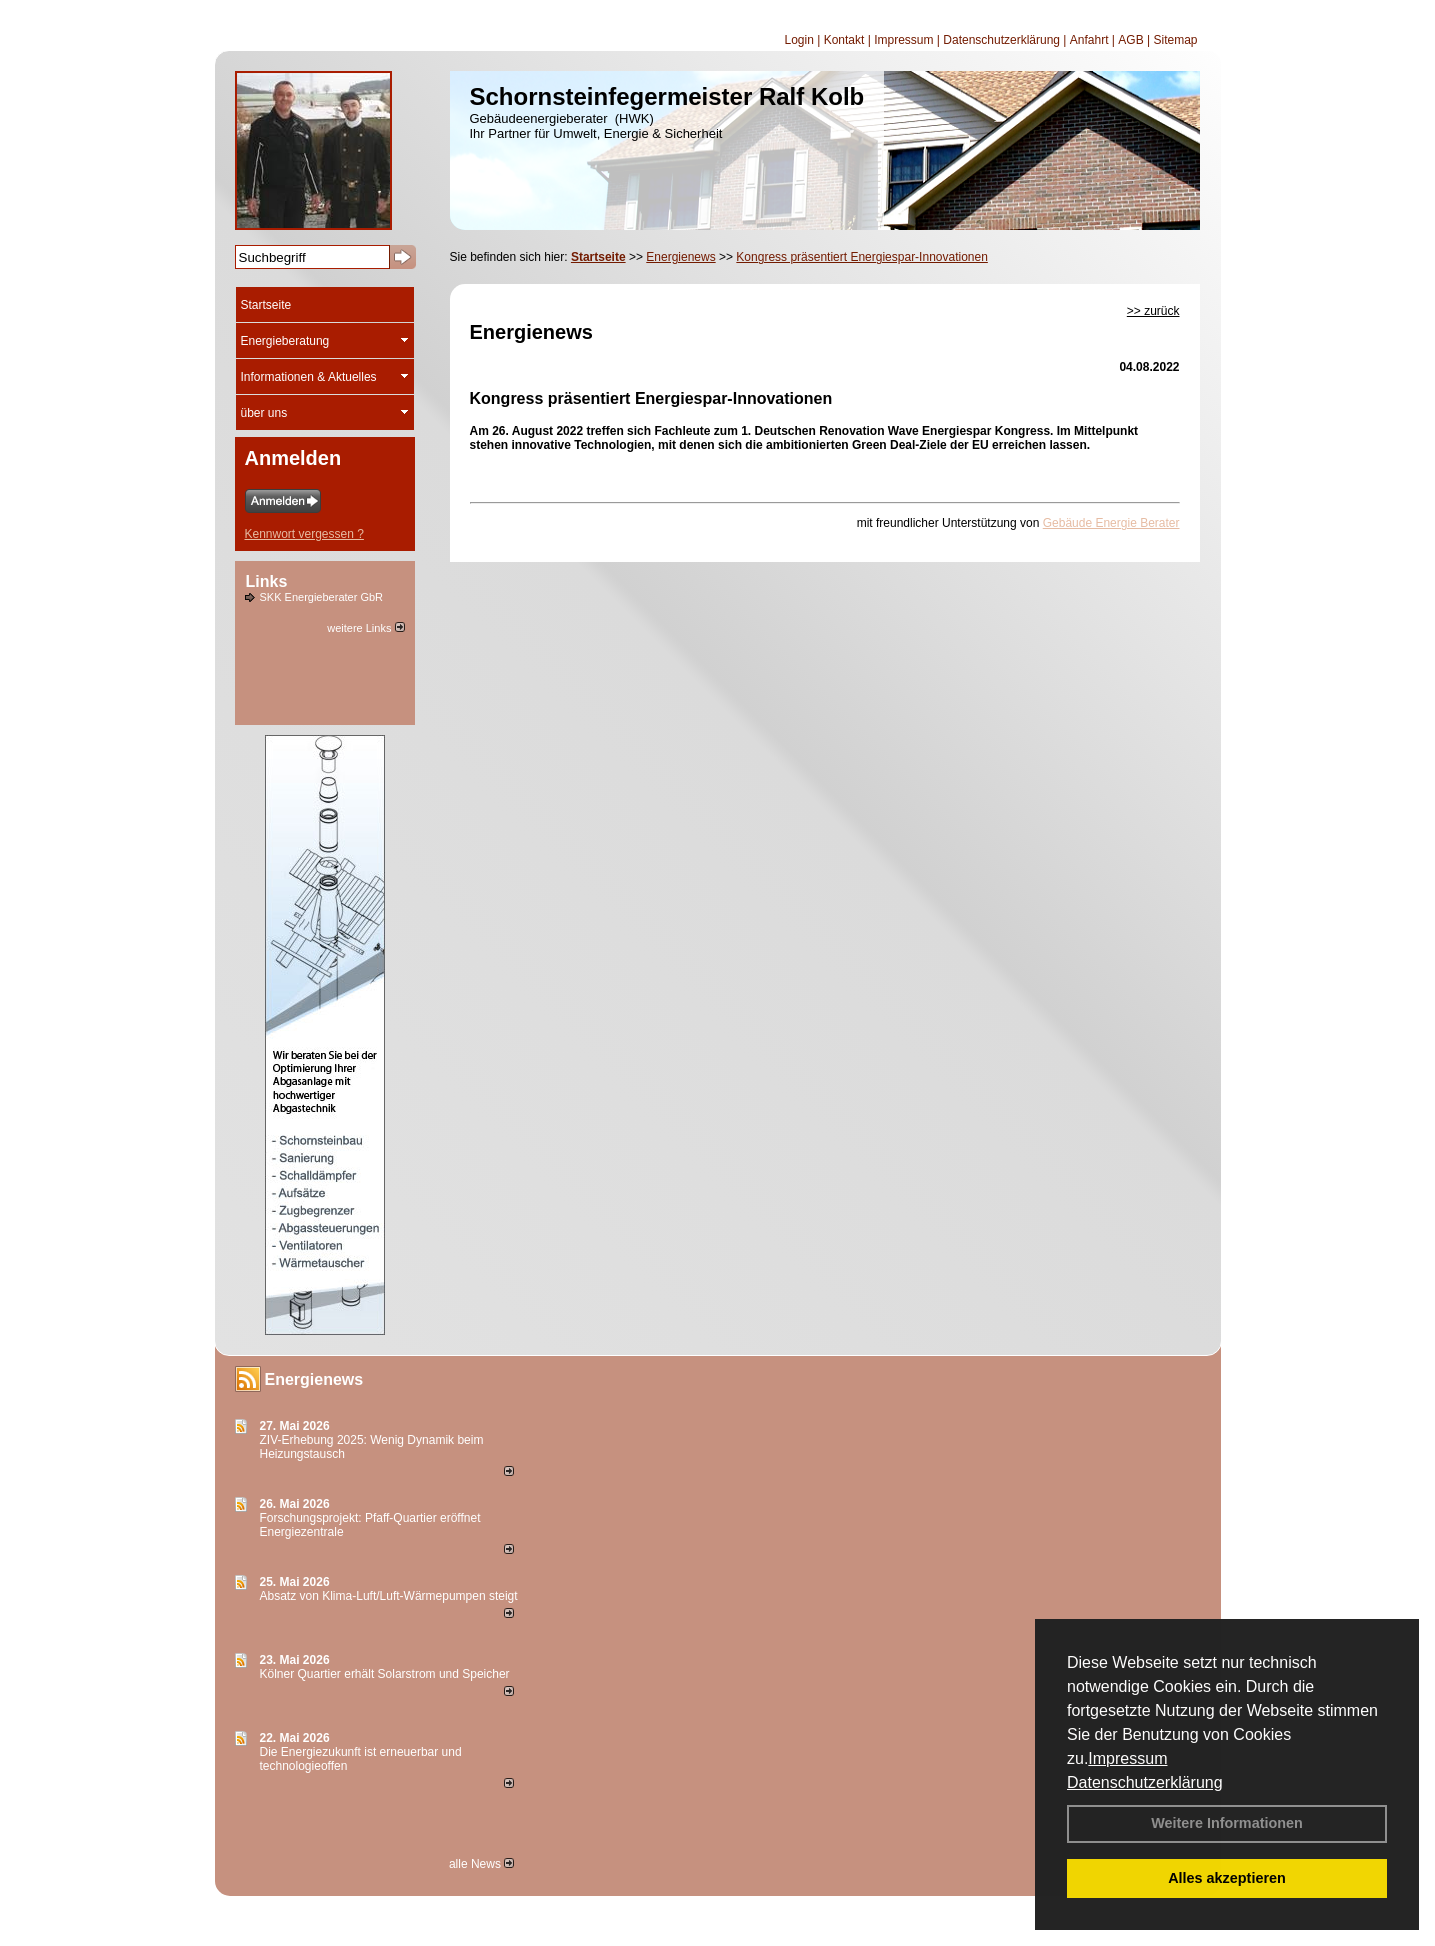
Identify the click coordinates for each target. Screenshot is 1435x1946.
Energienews (314, 1379)
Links (267, 581)
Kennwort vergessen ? (304, 534)
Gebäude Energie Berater (1111, 523)
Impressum (1127, 1758)
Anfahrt (1089, 40)
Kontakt (844, 40)
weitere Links (365, 628)
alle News (481, 1864)
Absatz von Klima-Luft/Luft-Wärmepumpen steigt (389, 1596)
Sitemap (1175, 40)
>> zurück (1153, 311)
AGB (1130, 40)
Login (798, 40)
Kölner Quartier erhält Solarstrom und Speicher (385, 1674)
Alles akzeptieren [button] (1227, 1878)
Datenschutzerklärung (1145, 1782)
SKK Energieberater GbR (322, 597)
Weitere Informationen (1227, 1823)
